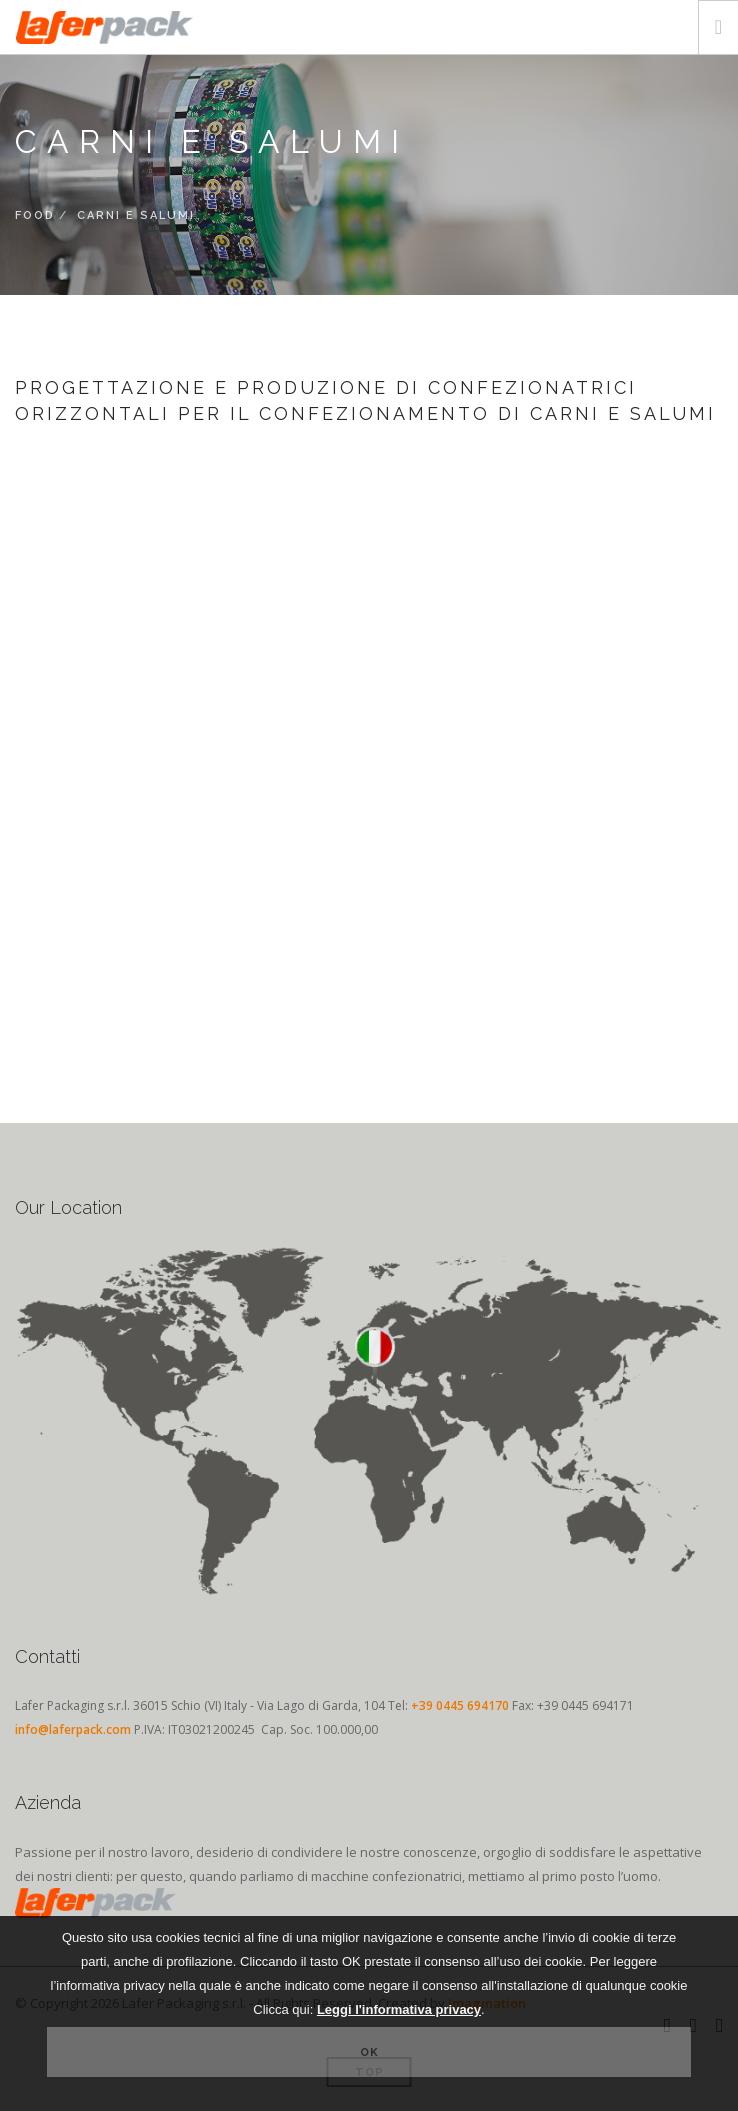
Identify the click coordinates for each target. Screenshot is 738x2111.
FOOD (35, 215)
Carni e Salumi (136, 215)
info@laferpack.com (73, 1729)
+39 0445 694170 (460, 1705)
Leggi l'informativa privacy (399, 2009)
